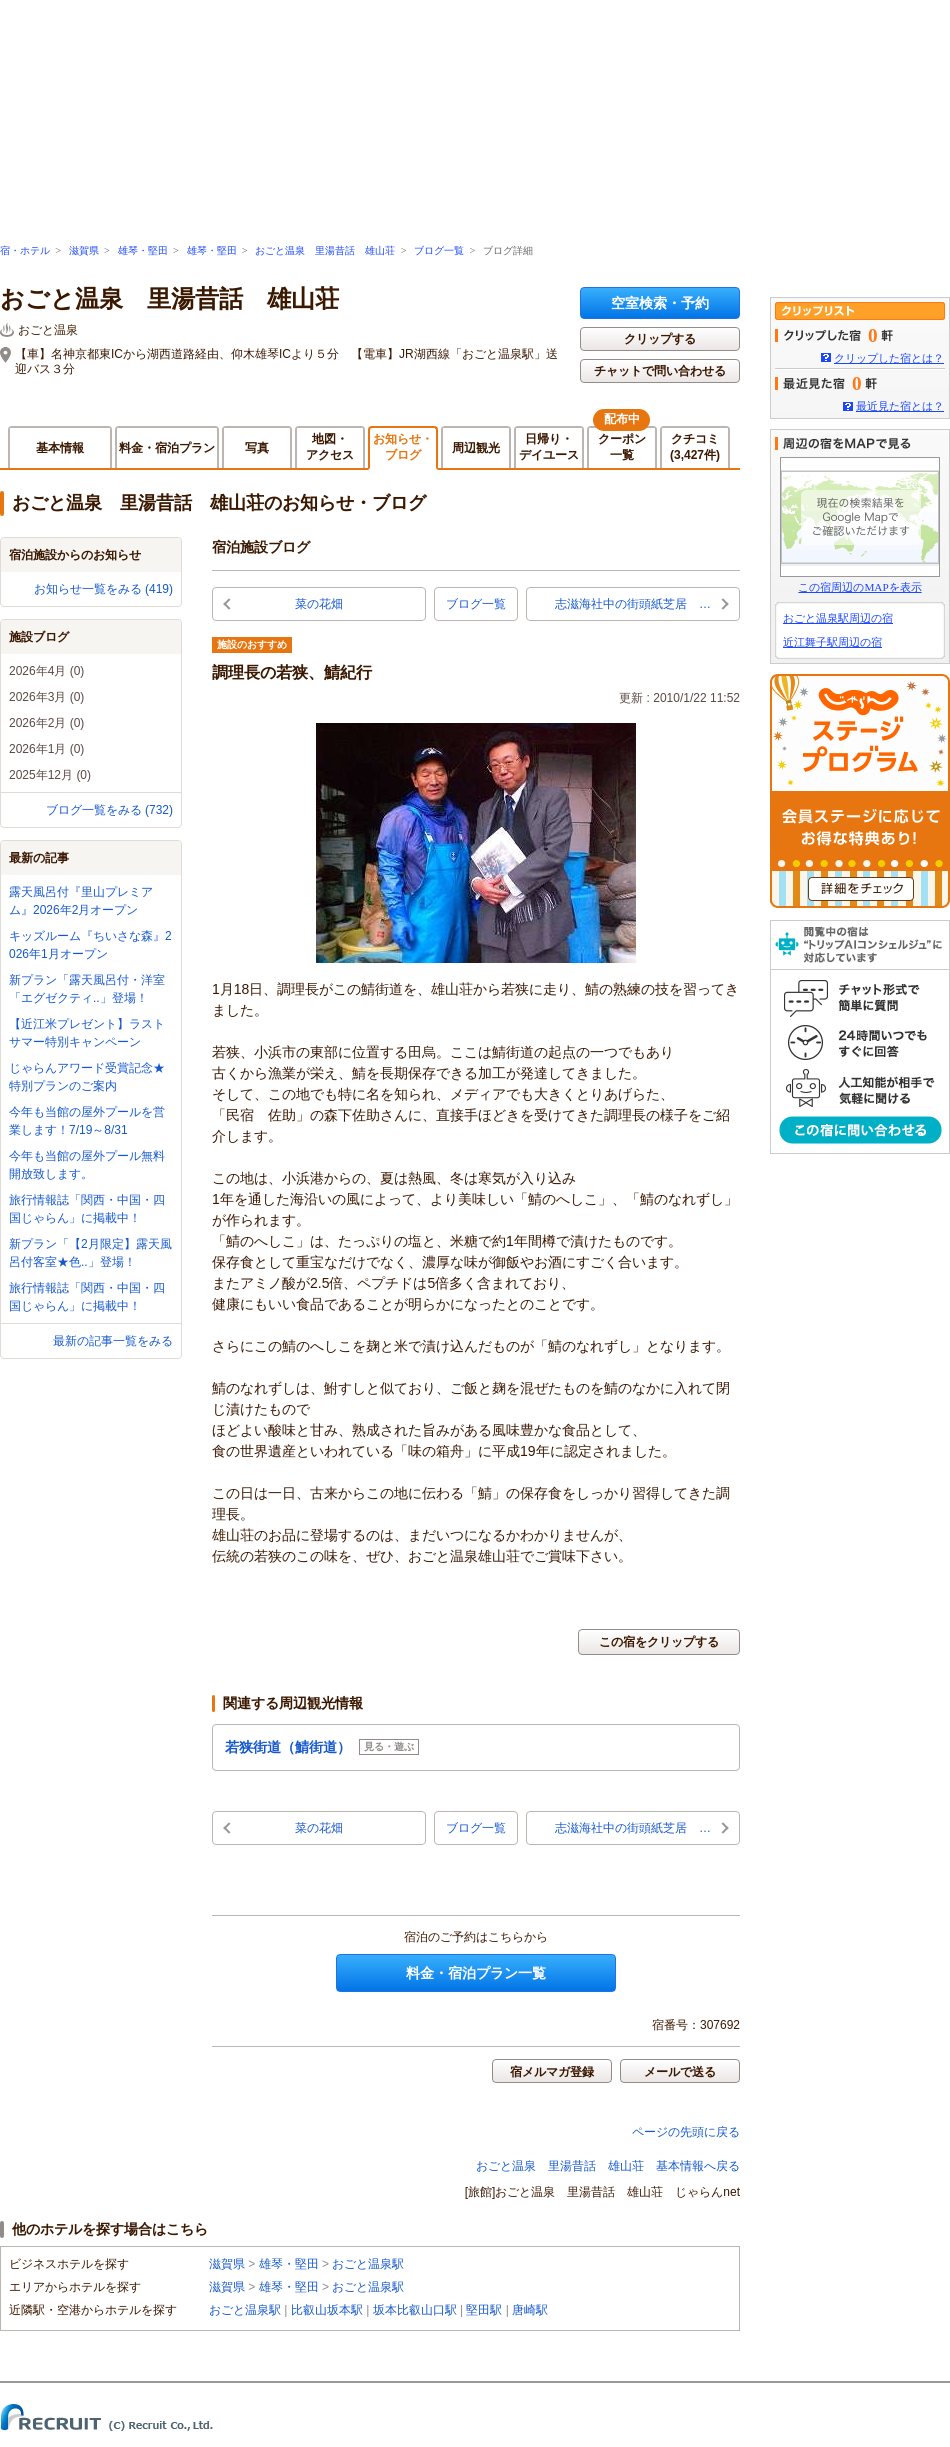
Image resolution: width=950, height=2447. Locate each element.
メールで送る (680, 2072)
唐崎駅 (530, 2310)
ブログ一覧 (439, 250)
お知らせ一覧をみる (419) (103, 589)
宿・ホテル (25, 250)
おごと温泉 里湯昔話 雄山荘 (325, 250)
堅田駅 (484, 2310)
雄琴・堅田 (143, 250)
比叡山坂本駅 (327, 2310)
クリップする (660, 339)
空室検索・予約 (660, 303)
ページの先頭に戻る (686, 2132)
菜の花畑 (319, 604)
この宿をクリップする (659, 1642)
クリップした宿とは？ (889, 358)
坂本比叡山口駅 (415, 2310)
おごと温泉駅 (368, 2264)
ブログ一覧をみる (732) (109, 810)
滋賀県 (84, 250)
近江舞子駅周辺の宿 (832, 642)
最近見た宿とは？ (900, 406)
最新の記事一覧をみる (113, 1341)
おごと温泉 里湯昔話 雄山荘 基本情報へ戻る (608, 2166)
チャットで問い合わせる (660, 371)
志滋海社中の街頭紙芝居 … (633, 604)
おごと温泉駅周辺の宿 (838, 618)
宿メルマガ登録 (552, 2072)
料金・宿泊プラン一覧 (476, 1973)
